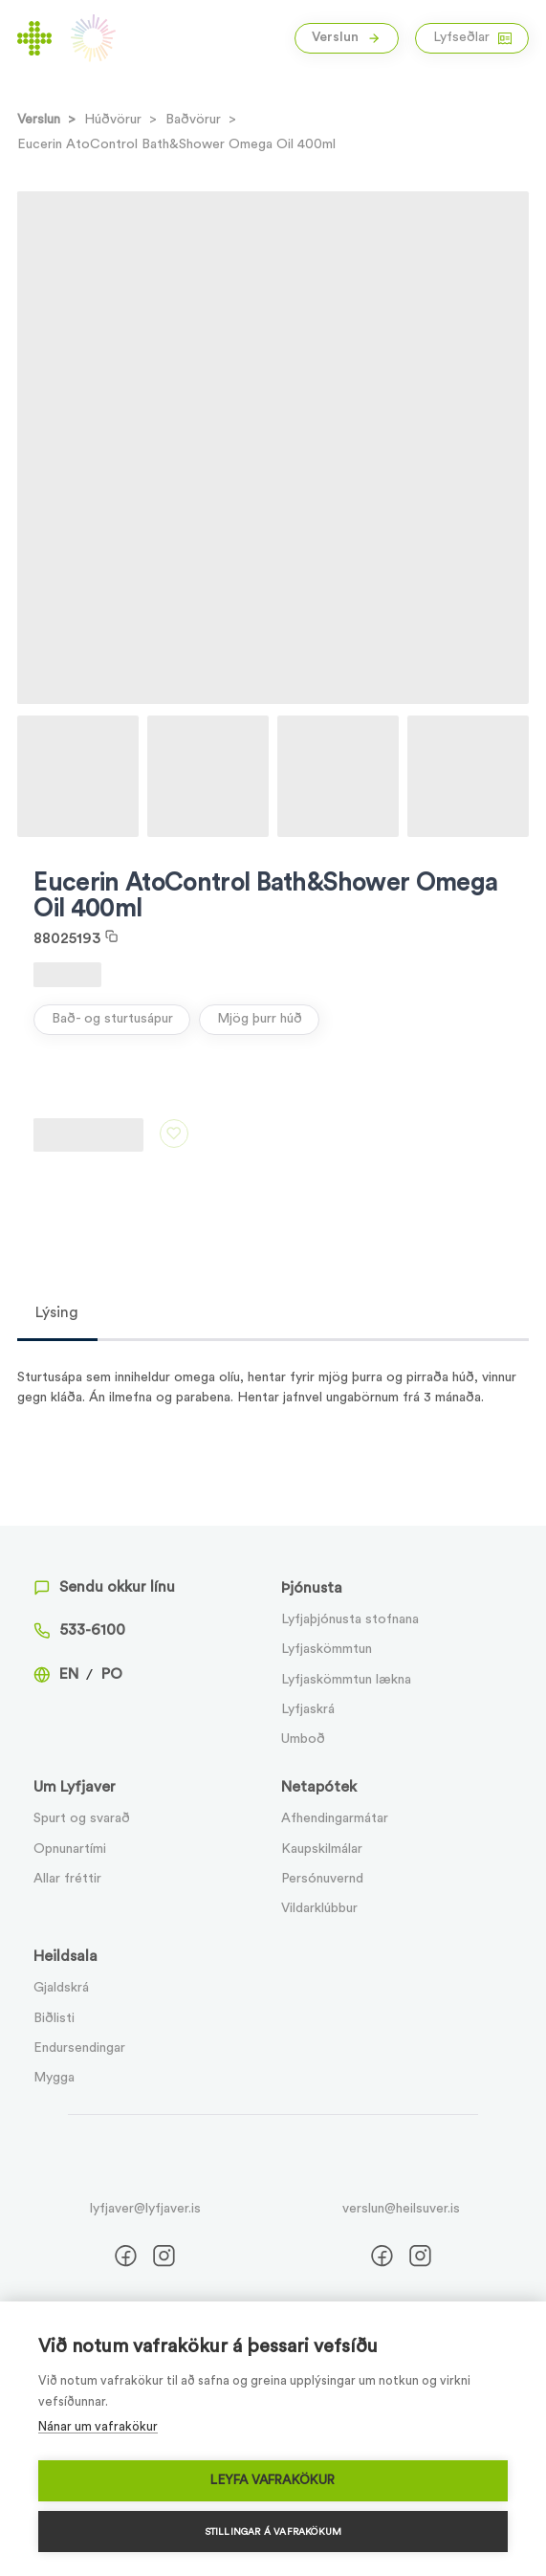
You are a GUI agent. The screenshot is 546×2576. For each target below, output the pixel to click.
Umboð (303, 1739)
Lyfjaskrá (308, 1709)
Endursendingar (79, 2048)
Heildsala (65, 1956)
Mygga (54, 2077)
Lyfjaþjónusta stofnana (350, 1619)
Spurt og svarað (81, 1818)
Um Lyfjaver (74, 1786)
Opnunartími (69, 1849)
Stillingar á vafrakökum (273, 2532)
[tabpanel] (273, 1374)
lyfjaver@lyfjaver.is (145, 2208)
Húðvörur (113, 119)
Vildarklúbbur (319, 1908)
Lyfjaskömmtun (326, 1649)
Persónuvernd (322, 1878)
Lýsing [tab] (56, 1312)
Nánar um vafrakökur (98, 2426)
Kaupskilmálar (321, 1849)
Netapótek (319, 1786)
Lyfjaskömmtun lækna (346, 1679)
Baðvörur (193, 119)
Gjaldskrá (61, 1987)
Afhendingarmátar (334, 1818)
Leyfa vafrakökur (272, 2480)
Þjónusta (311, 1588)
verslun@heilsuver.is (401, 2208)
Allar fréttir (67, 1878)
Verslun (346, 38)
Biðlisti (54, 2018)
